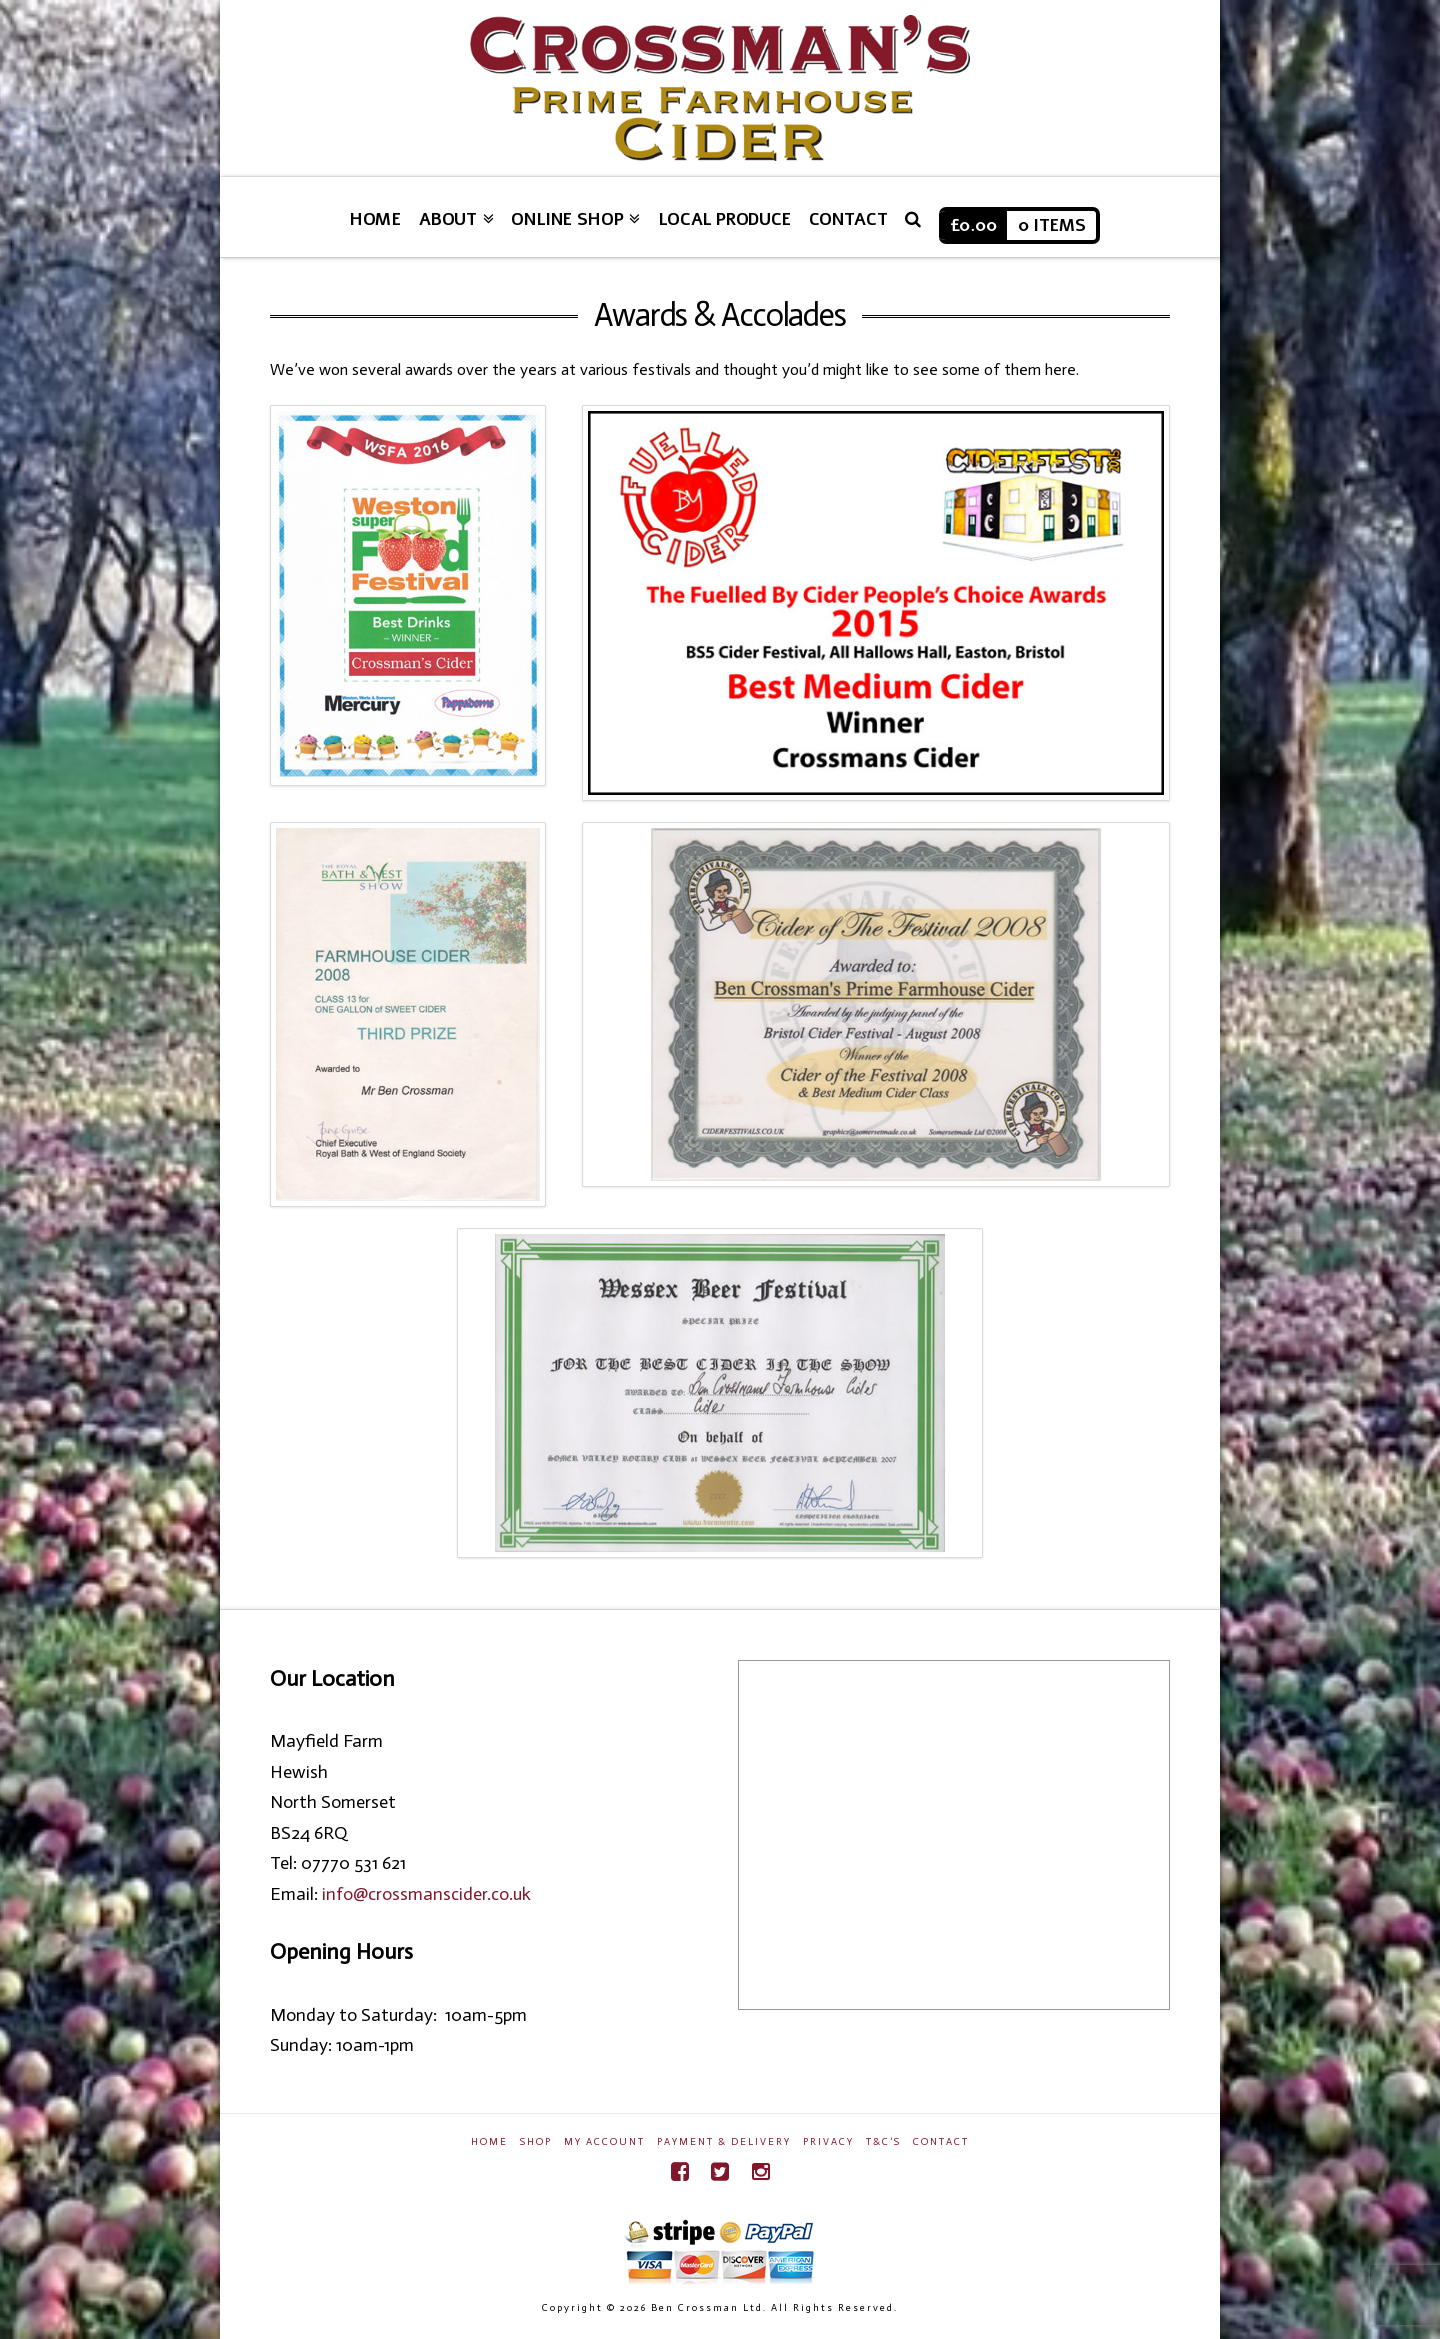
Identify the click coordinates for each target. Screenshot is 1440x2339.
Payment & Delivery (724, 2142)
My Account (604, 2142)
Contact (941, 2142)
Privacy (828, 2142)
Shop (536, 2142)
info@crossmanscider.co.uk (426, 1894)
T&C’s (883, 2142)
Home (489, 2142)
